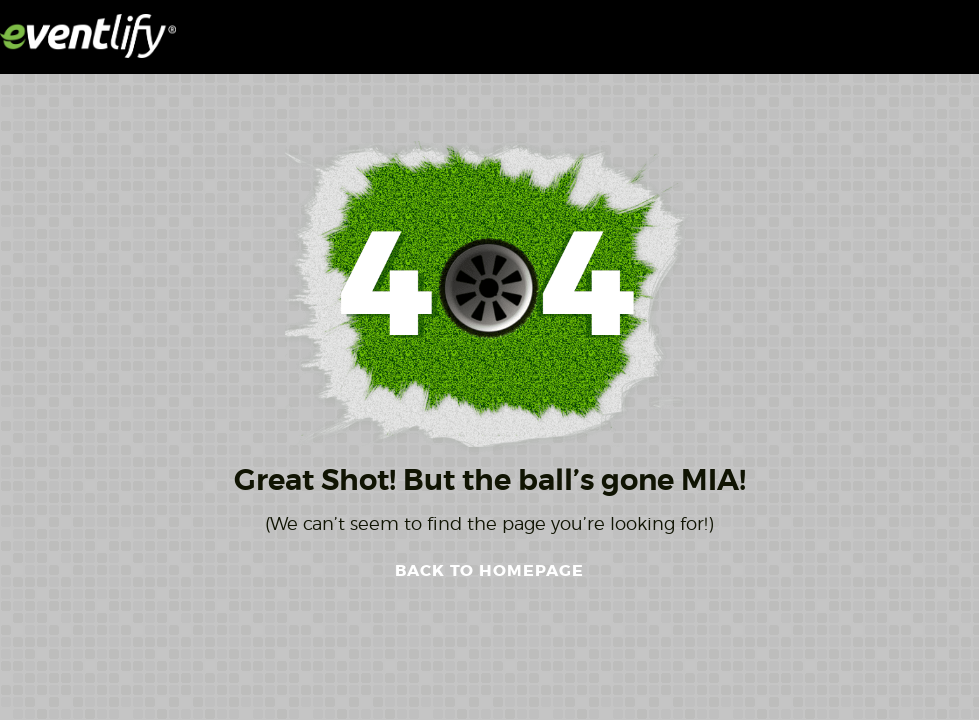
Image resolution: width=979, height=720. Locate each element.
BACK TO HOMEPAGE (489, 570)
